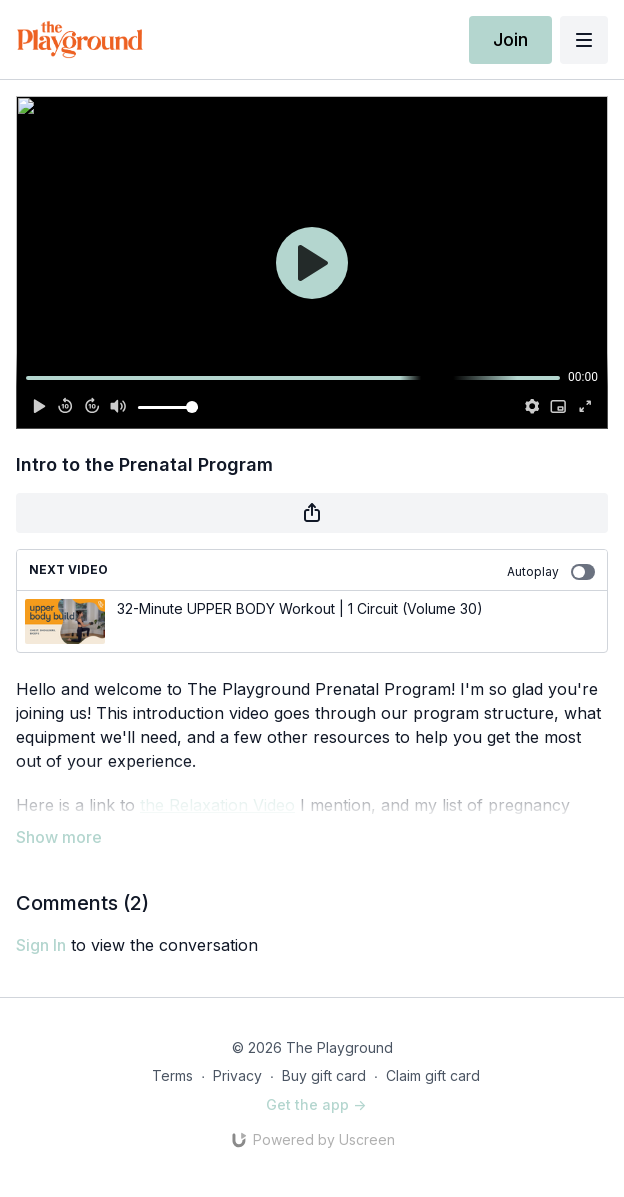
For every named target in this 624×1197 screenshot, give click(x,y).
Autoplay (551, 572)
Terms (172, 1075)
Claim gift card (433, 1075)
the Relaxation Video (217, 805)
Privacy (237, 1075)
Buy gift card (324, 1075)
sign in (41, 945)
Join (510, 39)
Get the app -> (316, 1104)
